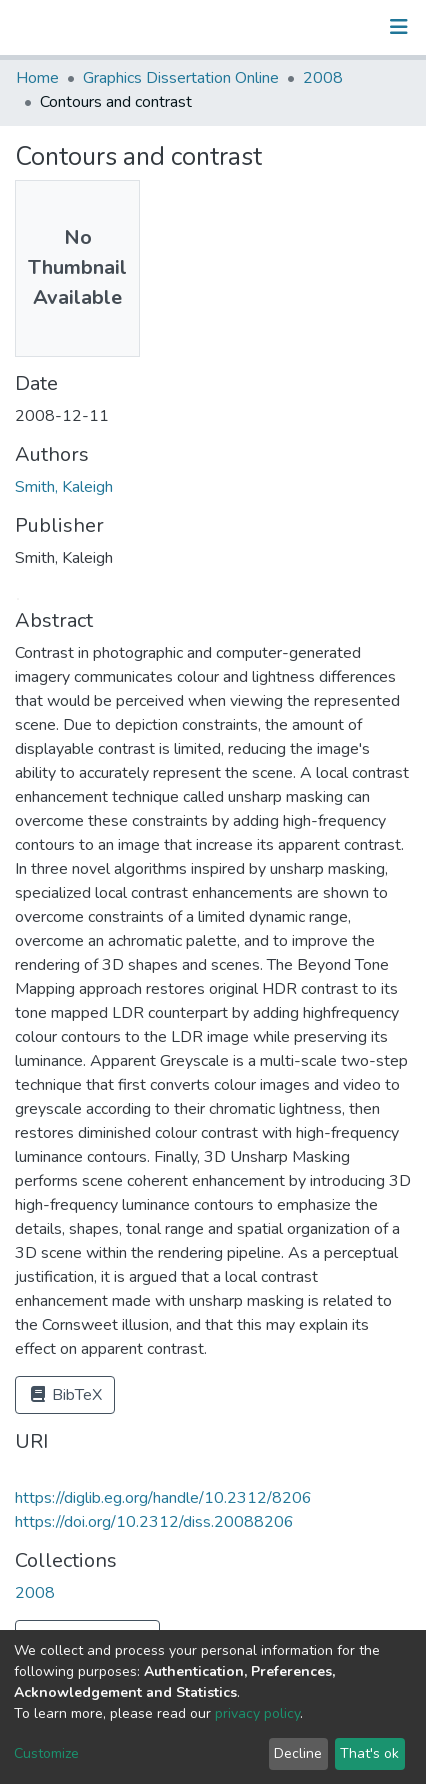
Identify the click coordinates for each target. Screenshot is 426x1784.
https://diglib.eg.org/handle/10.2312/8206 (163, 1498)
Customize (46, 1753)
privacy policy (257, 1713)
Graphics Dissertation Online (181, 78)
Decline (298, 1753)
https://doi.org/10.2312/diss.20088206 (154, 1522)
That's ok (369, 1753)
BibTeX (65, 1395)
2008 (323, 78)
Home (37, 78)
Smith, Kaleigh (64, 487)
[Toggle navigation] (399, 27)
